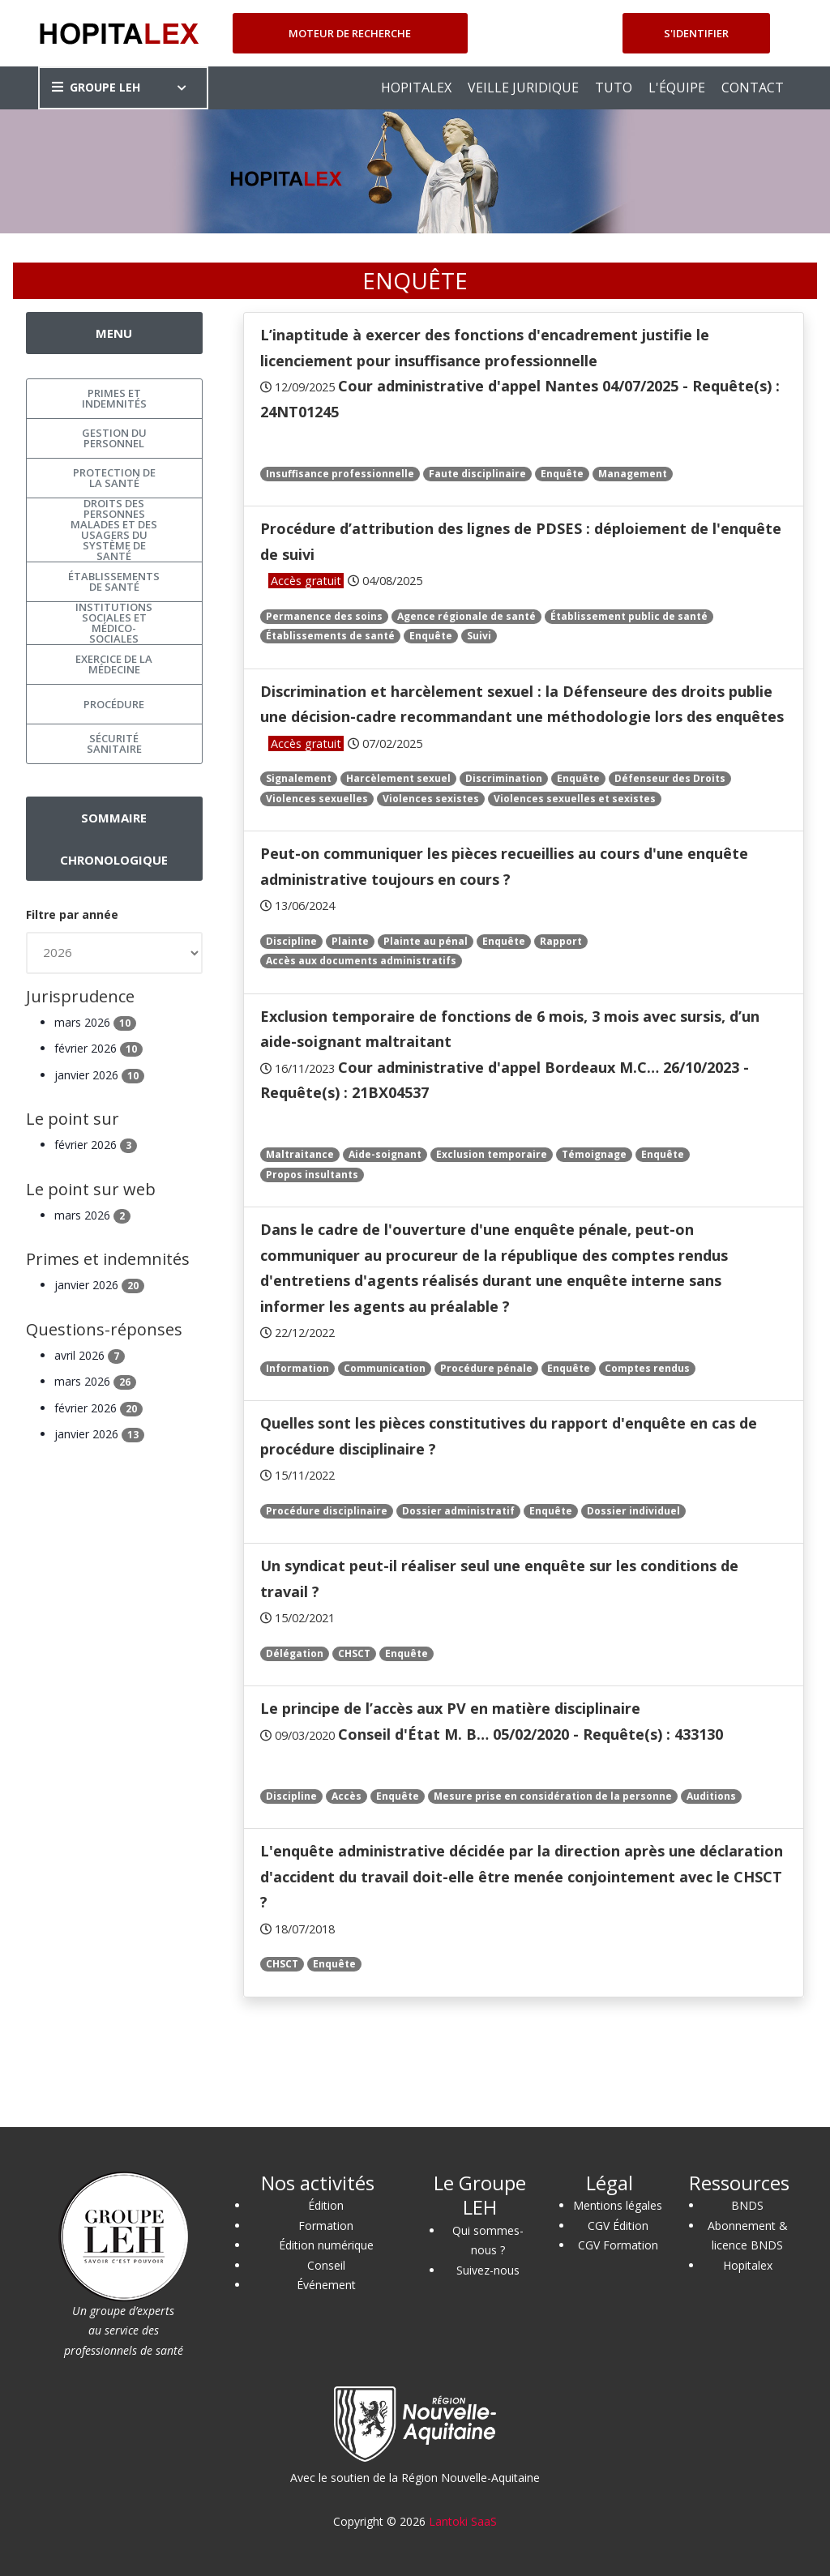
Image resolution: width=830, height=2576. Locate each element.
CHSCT (354, 1653)
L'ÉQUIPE (676, 87)
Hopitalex (747, 2265)
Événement (326, 2284)
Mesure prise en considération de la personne (553, 1796)
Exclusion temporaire (491, 1154)
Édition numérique (326, 2245)
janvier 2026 (99, 1075)
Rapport (561, 941)
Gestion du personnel (114, 438)
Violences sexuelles (317, 798)
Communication (385, 1368)
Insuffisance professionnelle (340, 474)
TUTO (613, 87)
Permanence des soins (324, 616)
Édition (326, 2205)
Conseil (326, 2265)
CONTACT (752, 87)
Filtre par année (72, 914)
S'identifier (696, 33)
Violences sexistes (431, 798)
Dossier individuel (633, 1511)
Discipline (291, 941)
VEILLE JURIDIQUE (523, 87)
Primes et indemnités (114, 398)
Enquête (562, 474)
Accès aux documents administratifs (361, 961)
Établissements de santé (330, 636)
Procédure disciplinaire (326, 1511)
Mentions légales (617, 2205)
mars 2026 (95, 1022)
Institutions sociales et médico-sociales (113, 623)
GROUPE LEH (96, 87)
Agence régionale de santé (466, 616)
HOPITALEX (416, 87)
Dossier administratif (458, 1511)
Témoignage (594, 1154)
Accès (347, 1796)
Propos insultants (312, 1174)
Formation (325, 2225)
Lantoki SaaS (463, 2521)
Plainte (350, 941)
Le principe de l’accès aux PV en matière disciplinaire (450, 1708)
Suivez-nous (488, 2270)
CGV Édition (618, 2225)
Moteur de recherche (350, 33)
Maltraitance (300, 1154)
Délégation (294, 1653)
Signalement (299, 778)
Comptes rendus (647, 1368)
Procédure (113, 704)
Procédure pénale (486, 1368)
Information (297, 1368)
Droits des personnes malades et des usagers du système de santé (114, 530)
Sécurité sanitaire (114, 743)
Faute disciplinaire (477, 474)
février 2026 (98, 1048)
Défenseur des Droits (669, 778)
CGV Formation (618, 2245)
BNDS (747, 2205)
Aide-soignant (385, 1154)
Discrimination (503, 778)
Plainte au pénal (425, 941)
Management (632, 474)
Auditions (711, 1796)
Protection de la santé (114, 477)
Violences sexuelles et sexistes (575, 798)
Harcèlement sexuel (398, 778)
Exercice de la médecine (113, 664)
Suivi (479, 636)
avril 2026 (89, 1355)
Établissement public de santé (629, 616)
